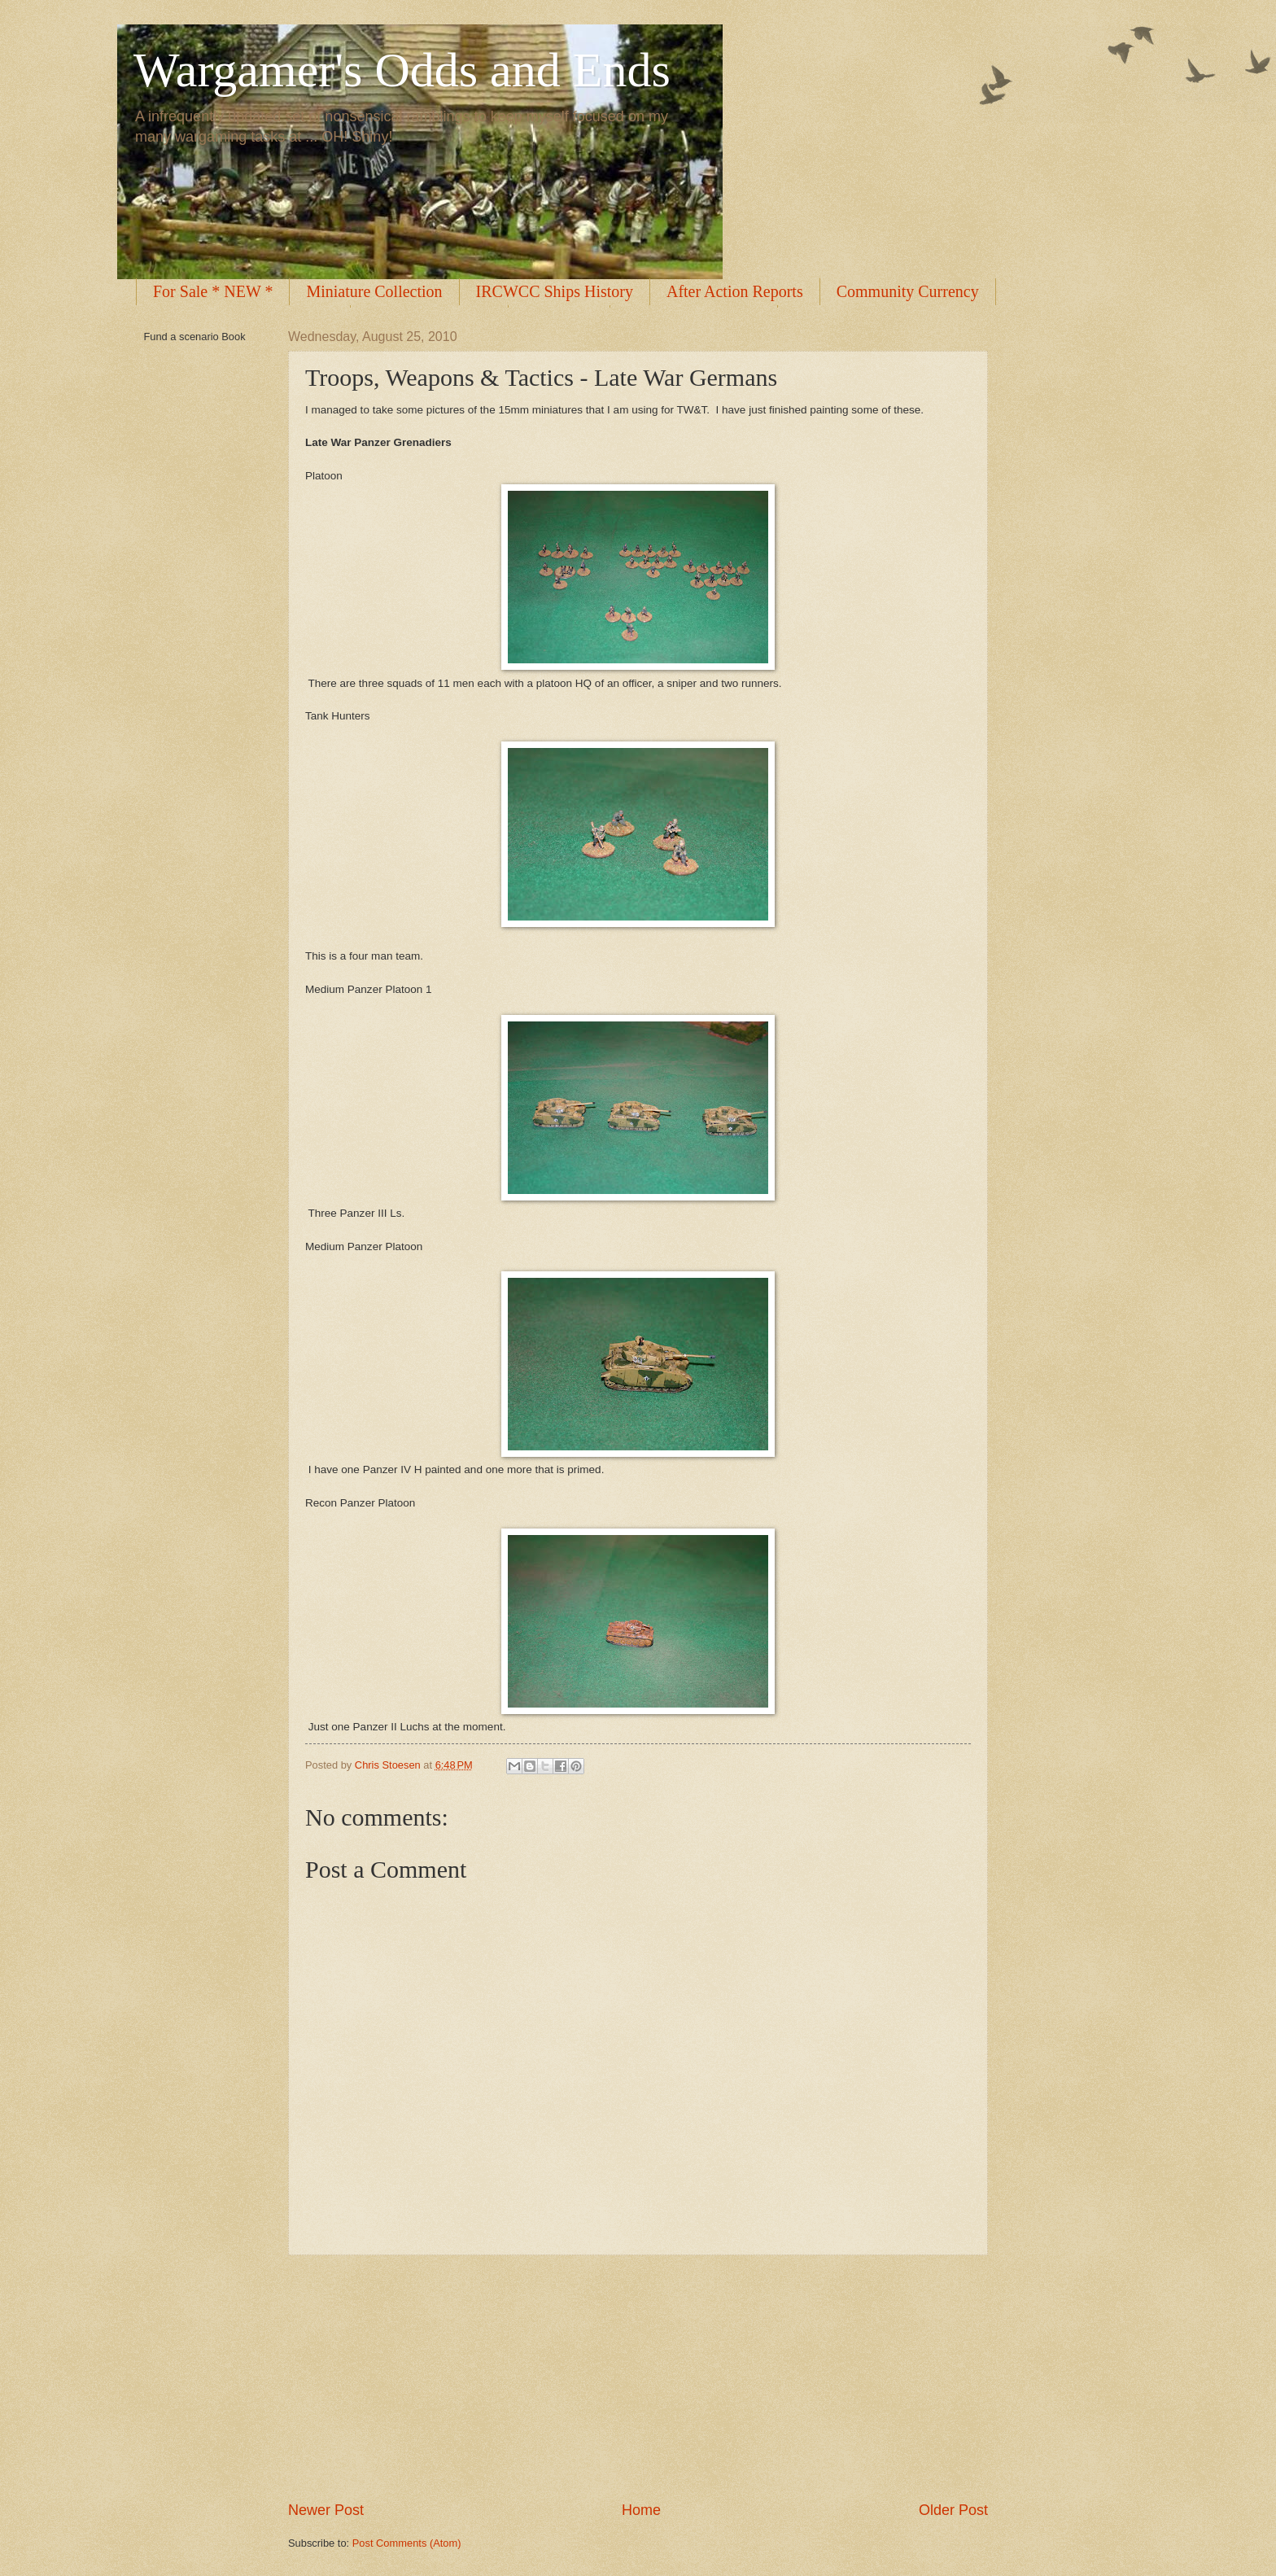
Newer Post (326, 2510)
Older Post (953, 2510)
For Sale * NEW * (213, 291)
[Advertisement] (638, 2378)
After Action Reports (734, 291)
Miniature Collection (374, 291)
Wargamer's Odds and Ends (402, 70)
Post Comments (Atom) (406, 2543)
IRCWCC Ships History (554, 291)
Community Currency (908, 291)
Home (641, 2510)
